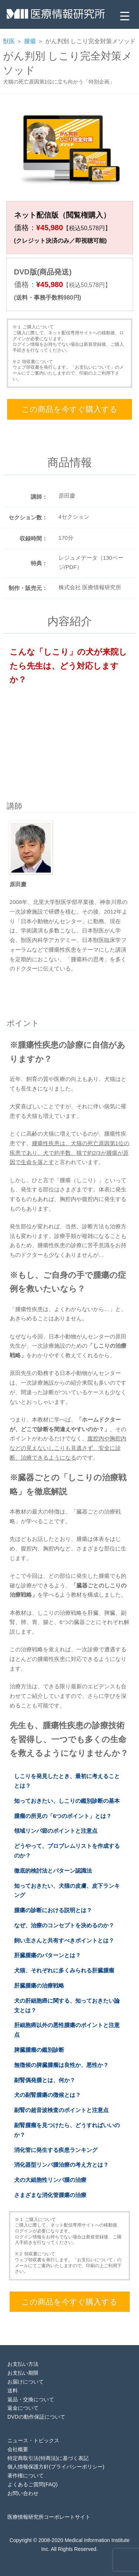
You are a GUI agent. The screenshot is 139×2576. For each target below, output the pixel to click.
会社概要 (17, 2449)
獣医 (9, 41)
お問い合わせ (23, 2493)
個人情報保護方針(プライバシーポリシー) (55, 2467)
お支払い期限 (23, 2373)
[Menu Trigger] (125, 16)
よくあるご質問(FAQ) (32, 2484)
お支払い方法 (23, 2364)
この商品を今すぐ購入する (69, 409)
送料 (12, 2391)
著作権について (25, 2475)
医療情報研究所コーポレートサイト (48, 2517)
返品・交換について (30, 2399)
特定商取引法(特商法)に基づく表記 (48, 2458)
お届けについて (25, 2382)
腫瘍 (30, 41)
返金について (23, 2408)
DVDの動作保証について (36, 2417)
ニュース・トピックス (33, 2440)
